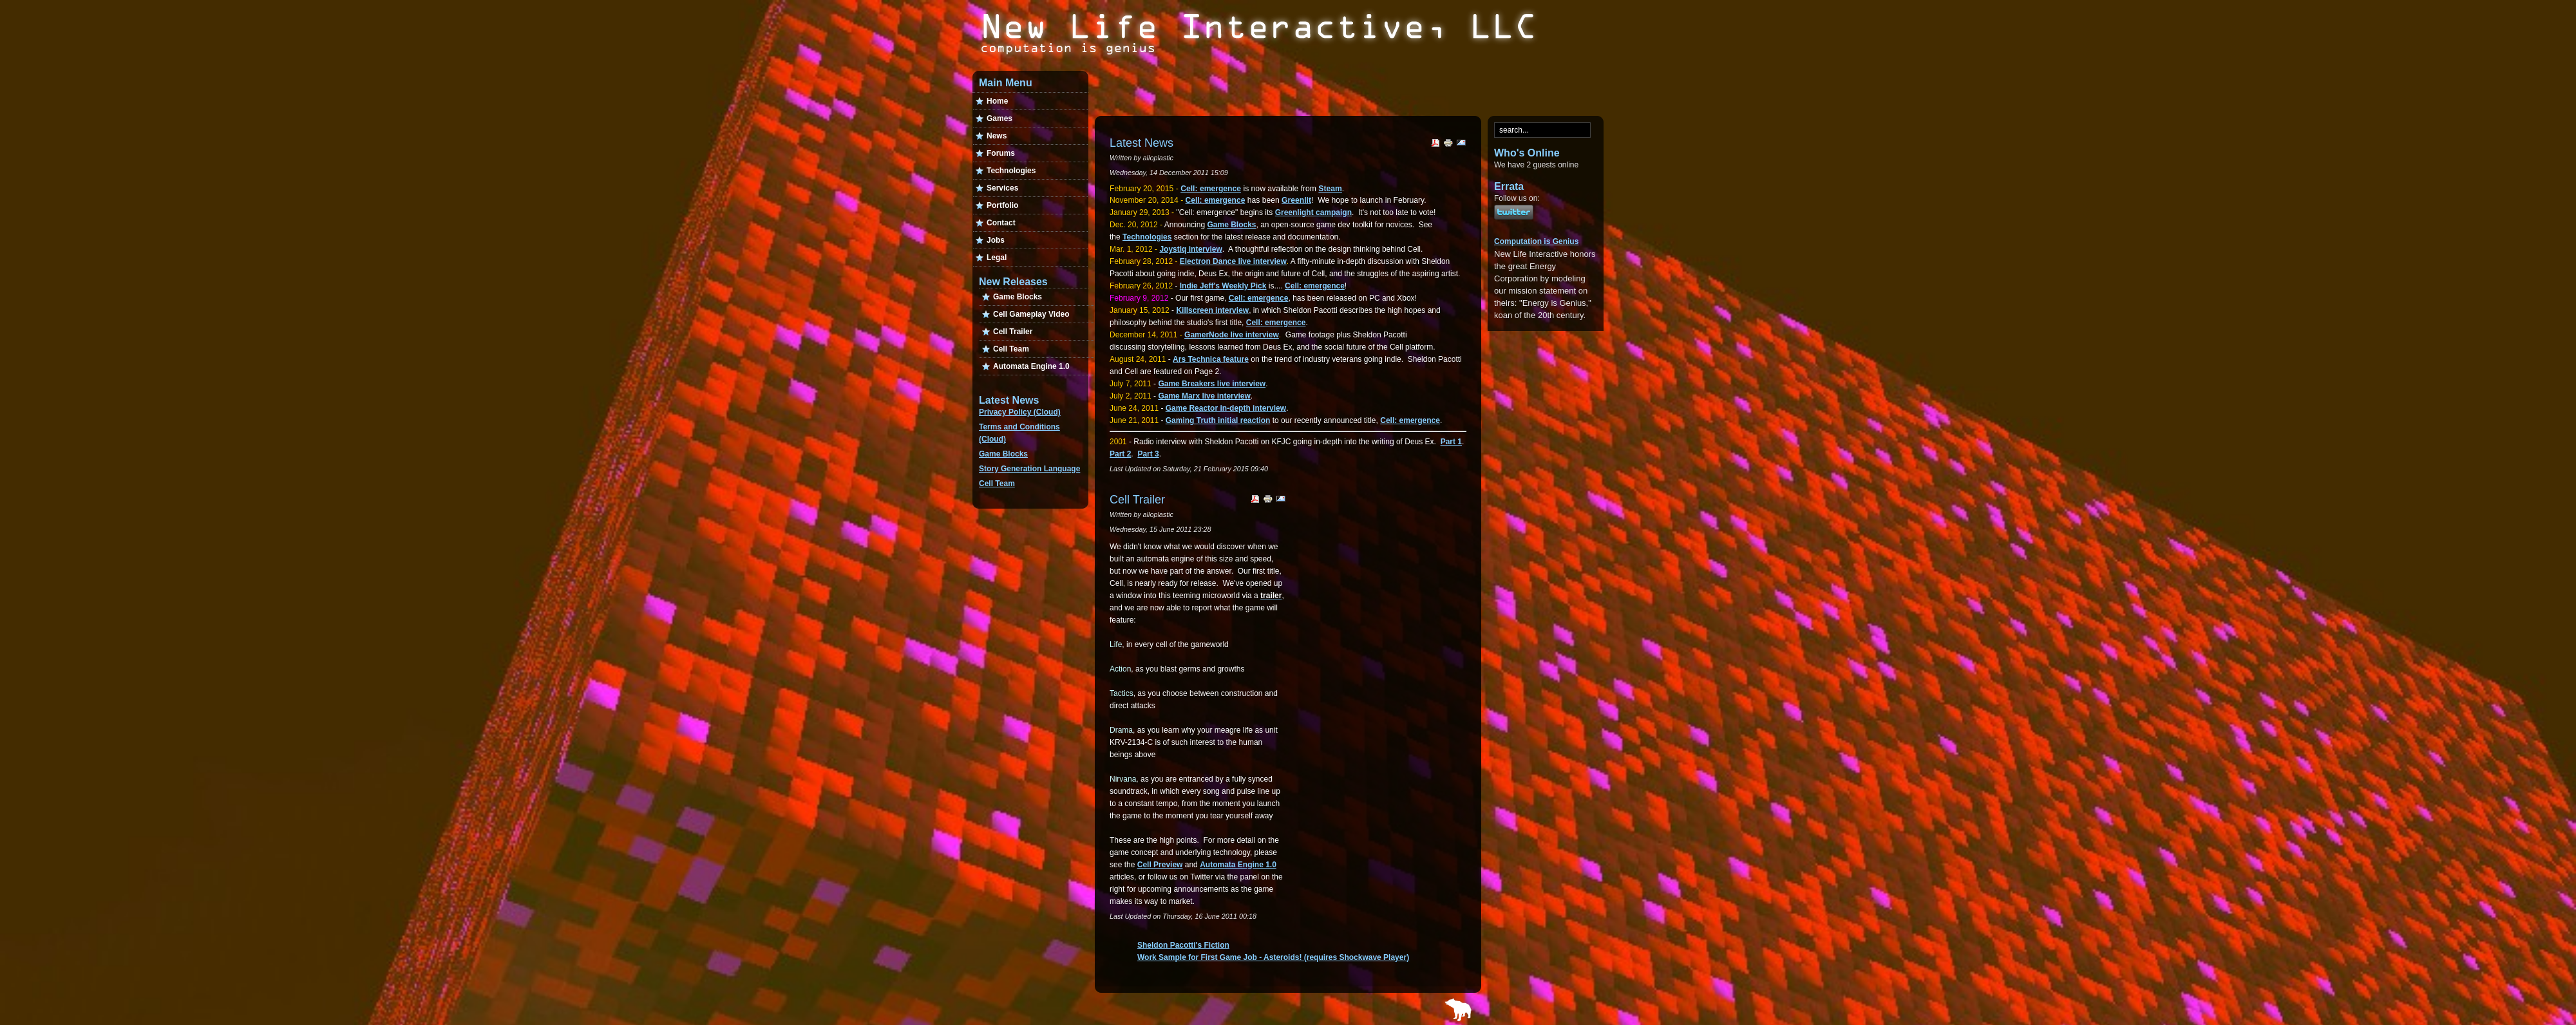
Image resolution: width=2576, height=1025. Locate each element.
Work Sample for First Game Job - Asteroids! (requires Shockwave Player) (1273, 957)
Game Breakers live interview (1211, 383)
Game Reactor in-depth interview (1226, 408)
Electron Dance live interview (1233, 261)
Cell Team (997, 483)
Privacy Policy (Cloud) (1020, 412)
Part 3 (1148, 453)
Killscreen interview (1212, 310)
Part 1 (1451, 441)
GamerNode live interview (1231, 334)
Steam (1330, 188)
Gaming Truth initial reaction (1218, 420)
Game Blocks (1003, 453)
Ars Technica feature (1211, 359)
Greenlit (1296, 200)
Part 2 (1120, 453)
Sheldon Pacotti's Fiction (1183, 945)
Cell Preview (1160, 864)
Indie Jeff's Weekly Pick (1223, 285)
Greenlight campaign (1313, 212)
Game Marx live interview (1204, 395)
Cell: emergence (1210, 188)
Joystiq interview (1190, 249)
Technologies (1146, 236)
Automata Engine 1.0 (1238, 864)
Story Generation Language (1029, 468)
